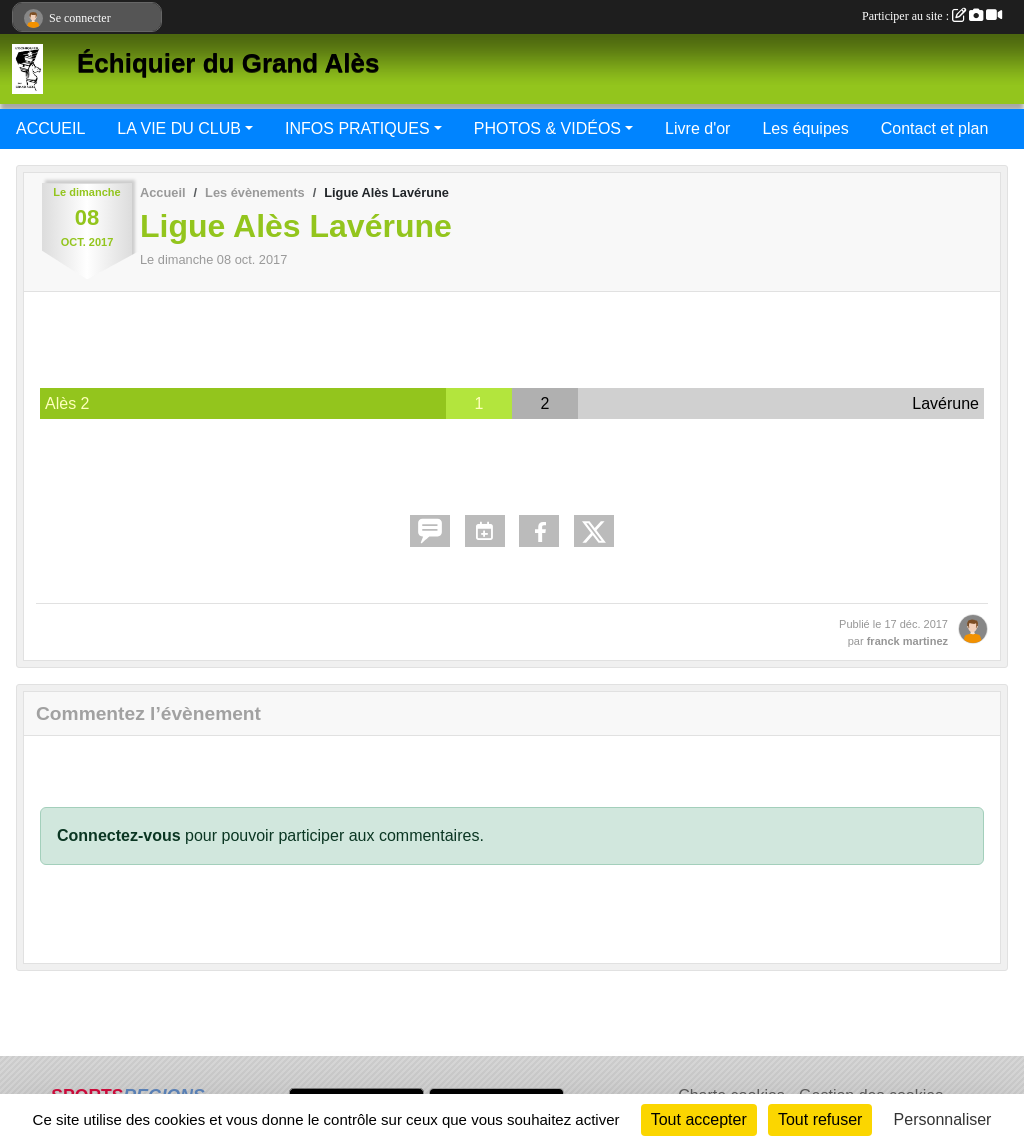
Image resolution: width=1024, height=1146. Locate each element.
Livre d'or (697, 128)
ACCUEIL (50, 128)
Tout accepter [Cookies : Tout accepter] (699, 1119)
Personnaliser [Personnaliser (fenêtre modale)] (943, 1119)
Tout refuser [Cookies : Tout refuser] (820, 1119)
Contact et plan (935, 128)
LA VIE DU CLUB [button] (179, 128)
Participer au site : (932, 16)
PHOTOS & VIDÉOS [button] (547, 128)
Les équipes (805, 128)
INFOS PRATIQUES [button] (357, 128)
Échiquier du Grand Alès (228, 63)
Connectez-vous (119, 835)
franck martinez (907, 641)
